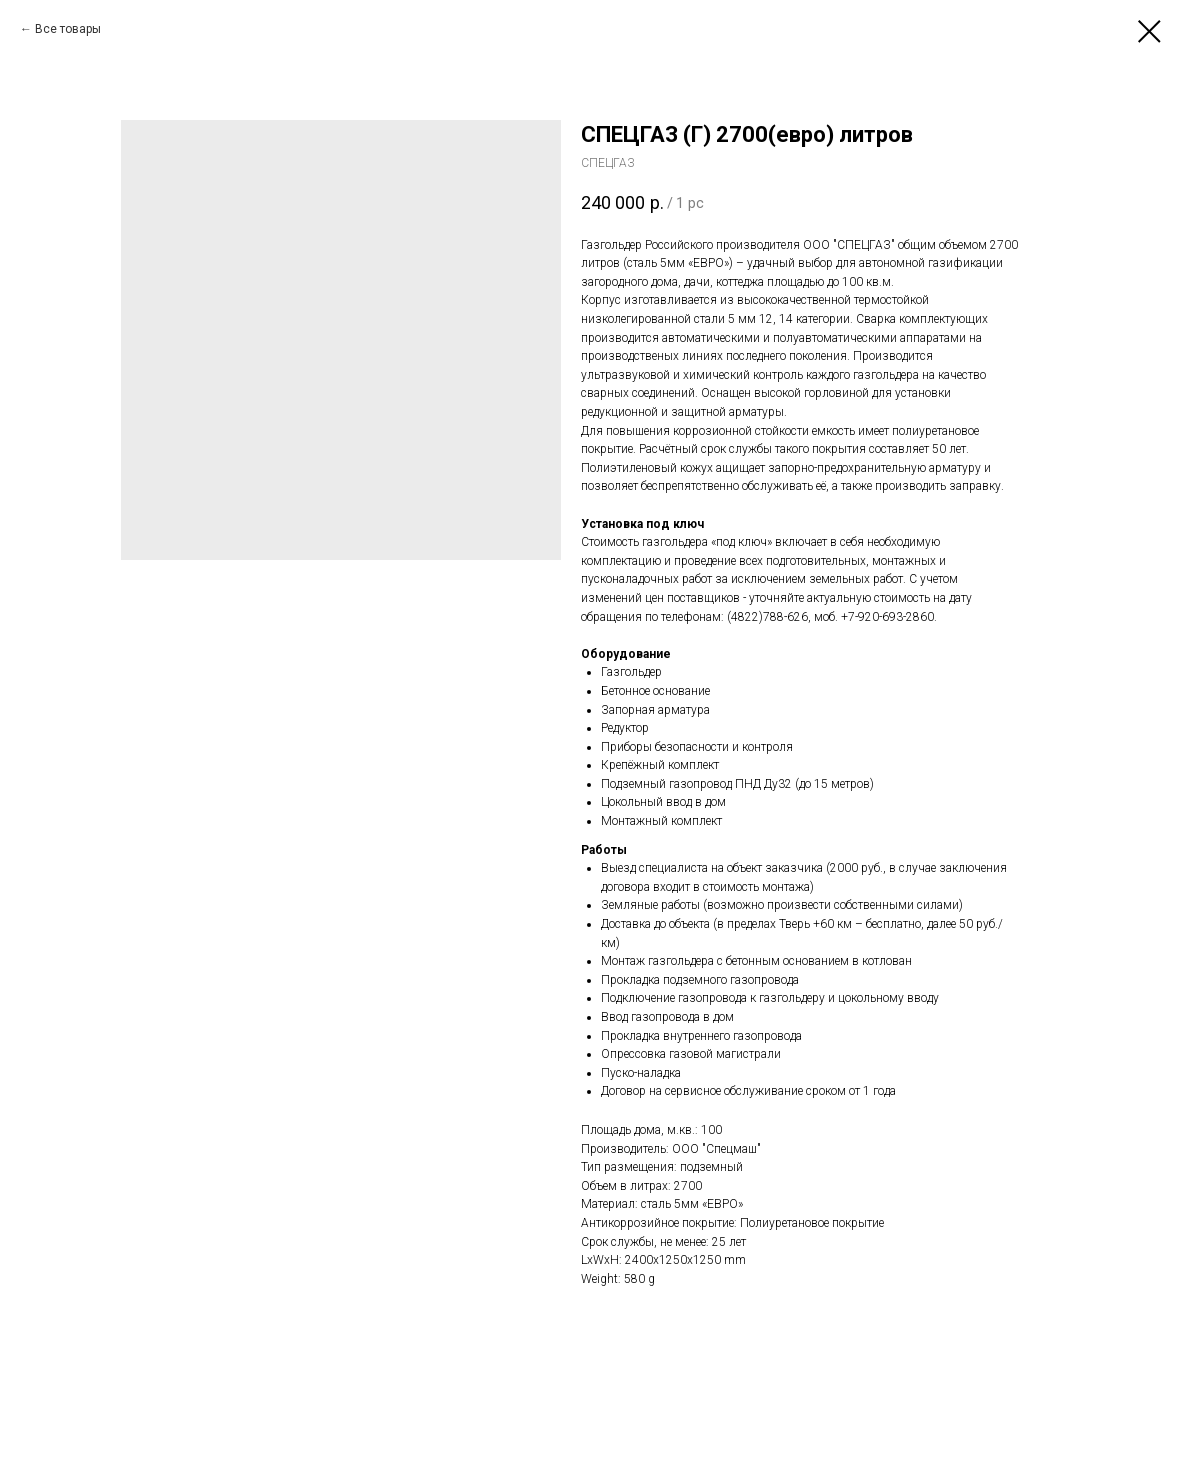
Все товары (68, 29)
